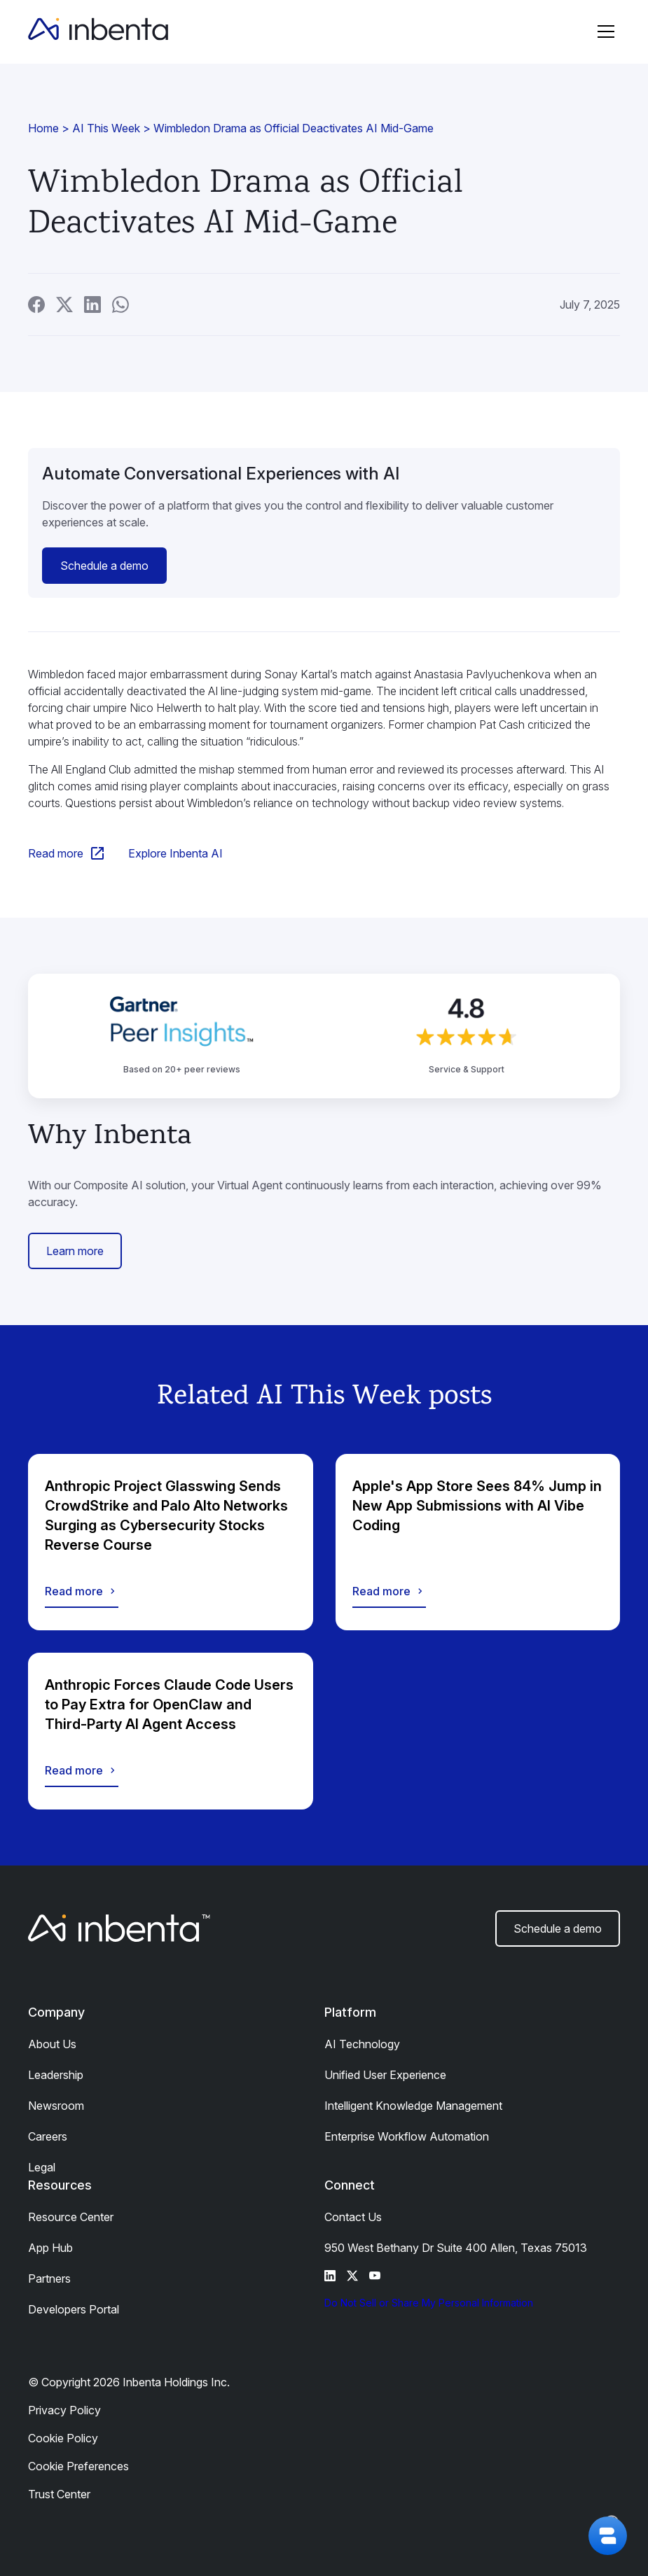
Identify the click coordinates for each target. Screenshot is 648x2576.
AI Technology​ (362, 2044)
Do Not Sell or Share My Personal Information (428, 2303)
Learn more (75, 1251)
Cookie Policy (63, 2438)
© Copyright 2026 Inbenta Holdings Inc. (129, 2382)
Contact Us (353, 2217)
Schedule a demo (104, 566)
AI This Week (106, 128)
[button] (606, 31)
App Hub (50, 2248)
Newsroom (56, 2106)
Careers (47, 2136)
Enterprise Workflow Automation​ (406, 2136)
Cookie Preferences (78, 2466)
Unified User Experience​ (385, 2075)
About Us (52, 2044)
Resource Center (70, 2217)
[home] (98, 31)
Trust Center (59, 2494)
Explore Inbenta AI (175, 853)
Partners (49, 2279)
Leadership (55, 2075)
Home (43, 128)
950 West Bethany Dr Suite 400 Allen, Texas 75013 (455, 2248)
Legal (41, 2167)
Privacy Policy (64, 2410)
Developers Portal (73, 2309)
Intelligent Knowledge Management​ (413, 2106)
